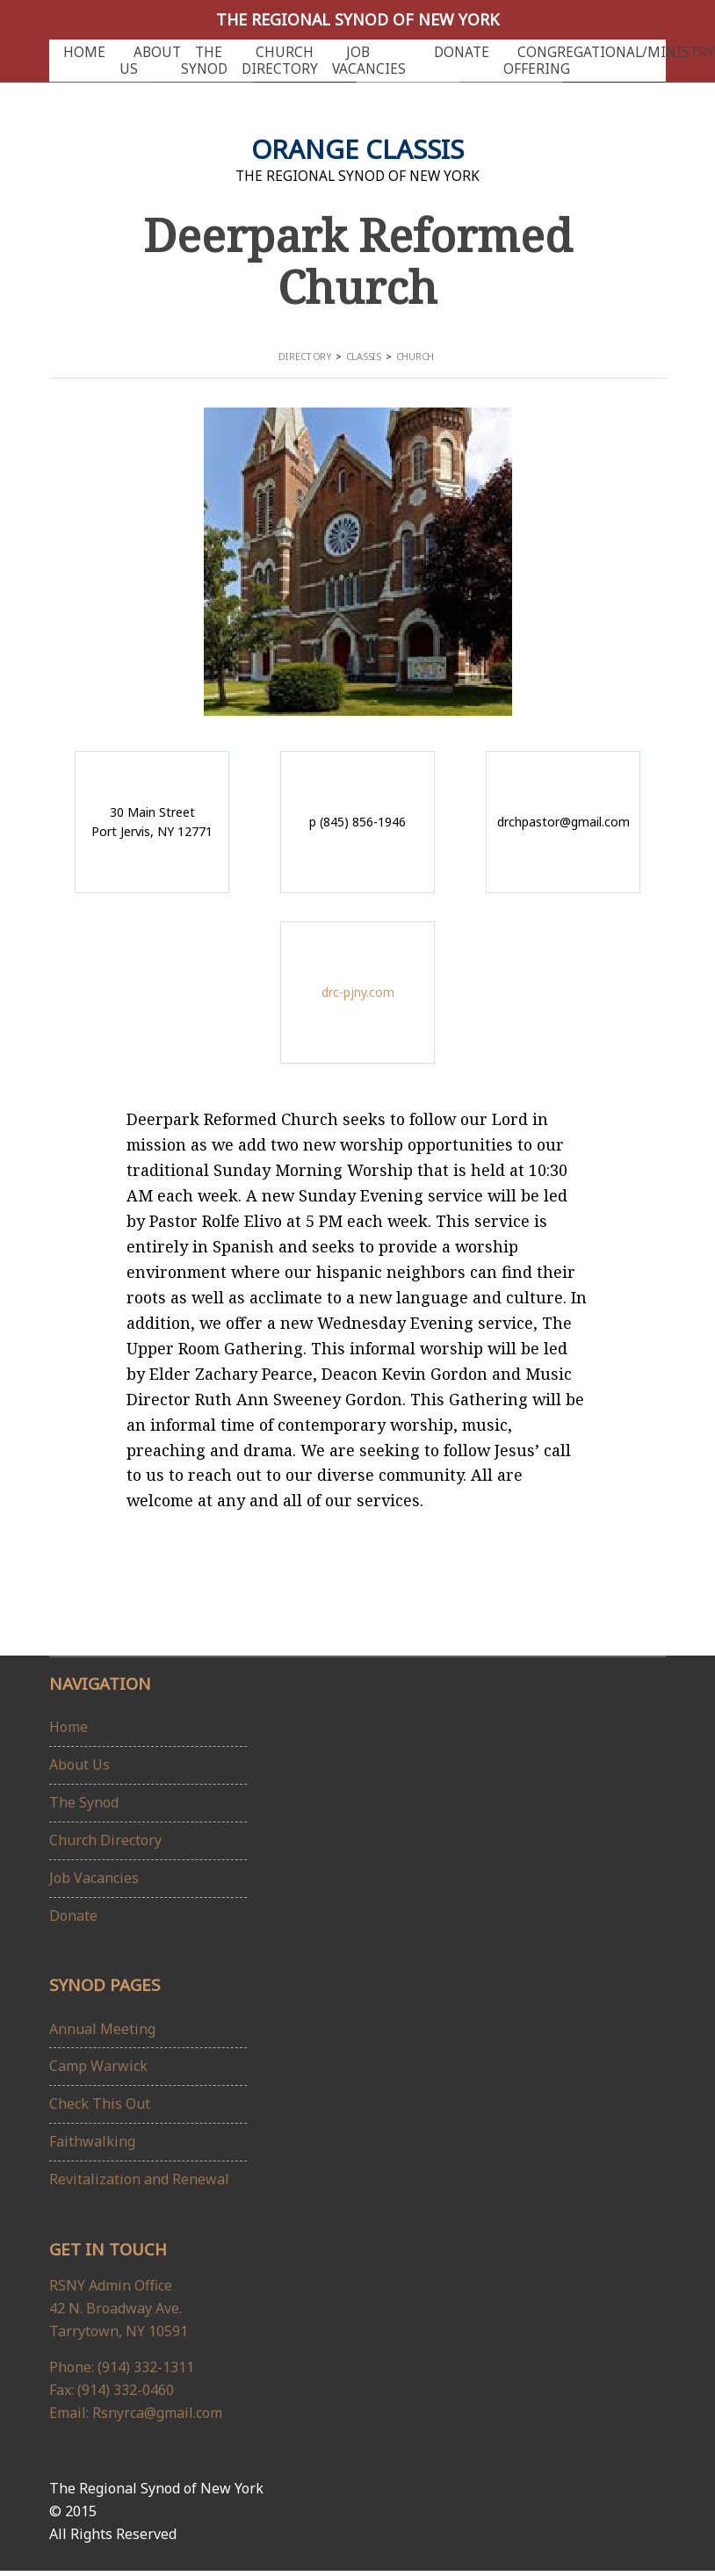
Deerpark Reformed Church (358, 260)
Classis (363, 357)
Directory (304, 357)
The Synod (204, 60)
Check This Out (99, 2103)
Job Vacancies (369, 60)
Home (84, 52)
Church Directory (280, 60)
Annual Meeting (102, 2028)
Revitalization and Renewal (139, 2179)
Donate (461, 52)
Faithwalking (92, 2141)
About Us (150, 60)
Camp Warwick (98, 2065)
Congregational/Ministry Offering (609, 60)
